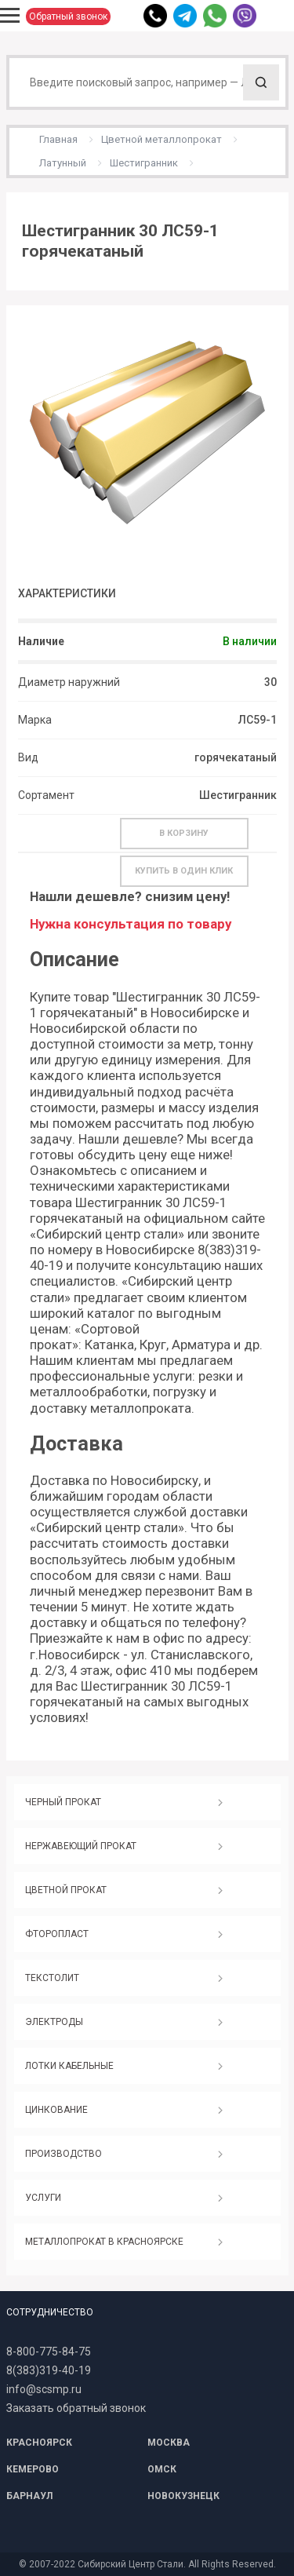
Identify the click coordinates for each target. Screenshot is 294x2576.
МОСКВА (168, 2442)
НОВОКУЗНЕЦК (183, 2495)
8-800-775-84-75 (48, 2351)
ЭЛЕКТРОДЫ (54, 2021)
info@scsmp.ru (44, 2389)
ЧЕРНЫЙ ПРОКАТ (63, 1802)
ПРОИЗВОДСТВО (63, 2153)
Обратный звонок (68, 16)
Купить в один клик (184, 871)
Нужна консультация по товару (130, 924)
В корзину (184, 833)
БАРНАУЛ (29, 2495)
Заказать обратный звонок (76, 2408)
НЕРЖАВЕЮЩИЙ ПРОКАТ (80, 1846)
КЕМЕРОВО (32, 2469)
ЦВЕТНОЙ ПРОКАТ (66, 1890)
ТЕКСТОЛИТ (52, 1977)
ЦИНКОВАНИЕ (56, 2109)
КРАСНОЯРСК (39, 2442)
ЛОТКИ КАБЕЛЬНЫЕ (69, 2065)
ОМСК (161, 2469)
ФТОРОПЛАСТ (57, 1933)
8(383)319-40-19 (48, 2370)
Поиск (261, 82)
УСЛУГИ (43, 2197)
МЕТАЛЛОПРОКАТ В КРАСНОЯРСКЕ (104, 2241)
